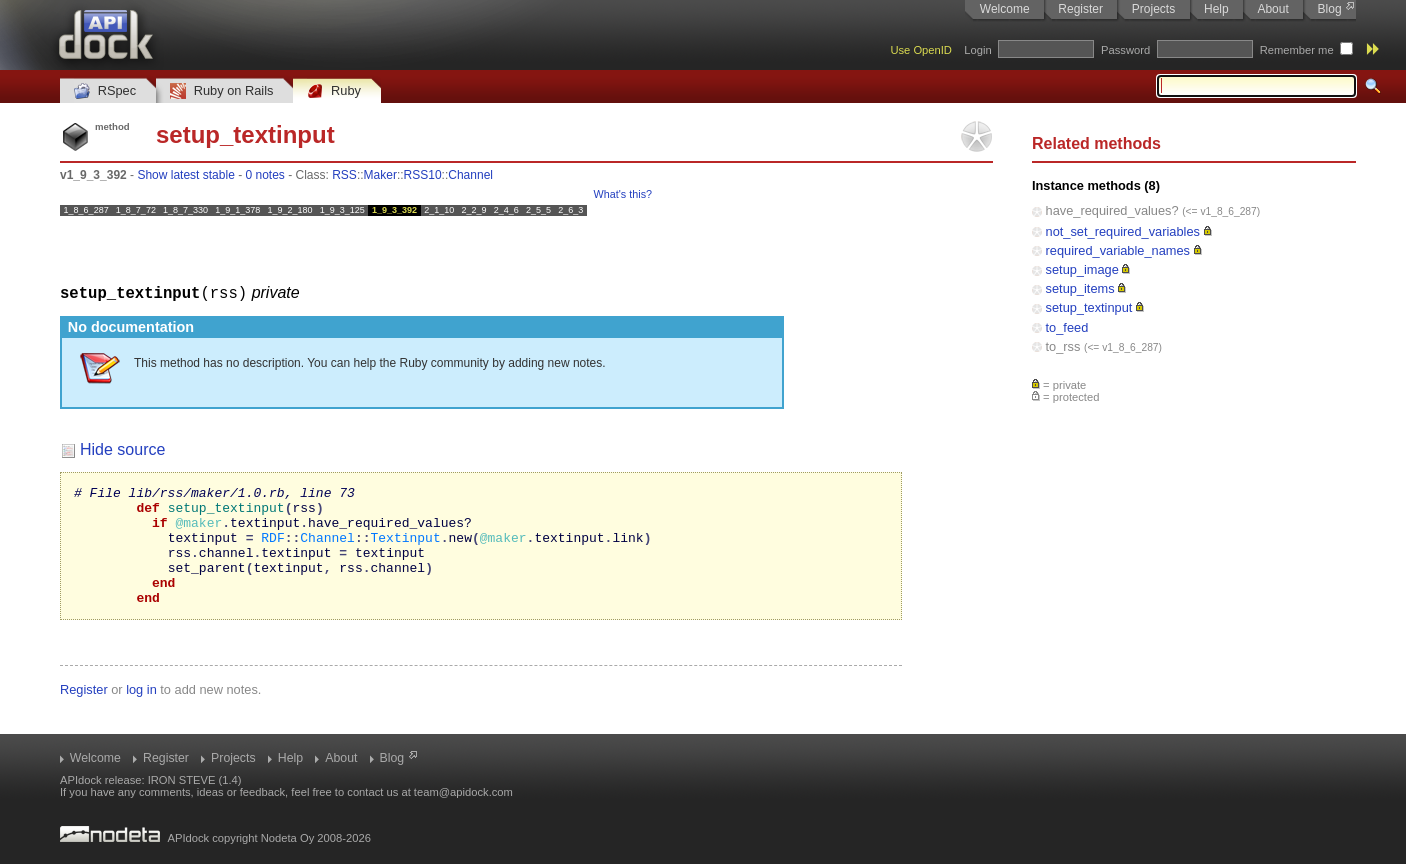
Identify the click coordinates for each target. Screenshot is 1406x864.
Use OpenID (921, 50)
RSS (344, 175)
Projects (1153, 9)
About (1272, 9)
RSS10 (423, 175)
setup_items (1080, 288)
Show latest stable (185, 175)
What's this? (623, 194)
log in (141, 712)
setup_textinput (1089, 307)
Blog (1330, 9)
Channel (470, 175)
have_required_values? (1112, 210)
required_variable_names (1118, 250)
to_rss (1063, 346)
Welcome (1005, 9)
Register (1080, 9)
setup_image (1082, 269)
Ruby (334, 91)
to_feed (1067, 327)
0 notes (264, 175)
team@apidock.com (463, 792)
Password (1125, 50)
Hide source (122, 448)
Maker (380, 175)
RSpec (105, 91)
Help (1216, 9)
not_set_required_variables (1123, 231)
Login (977, 50)
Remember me (1297, 50)
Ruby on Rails (221, 91)
